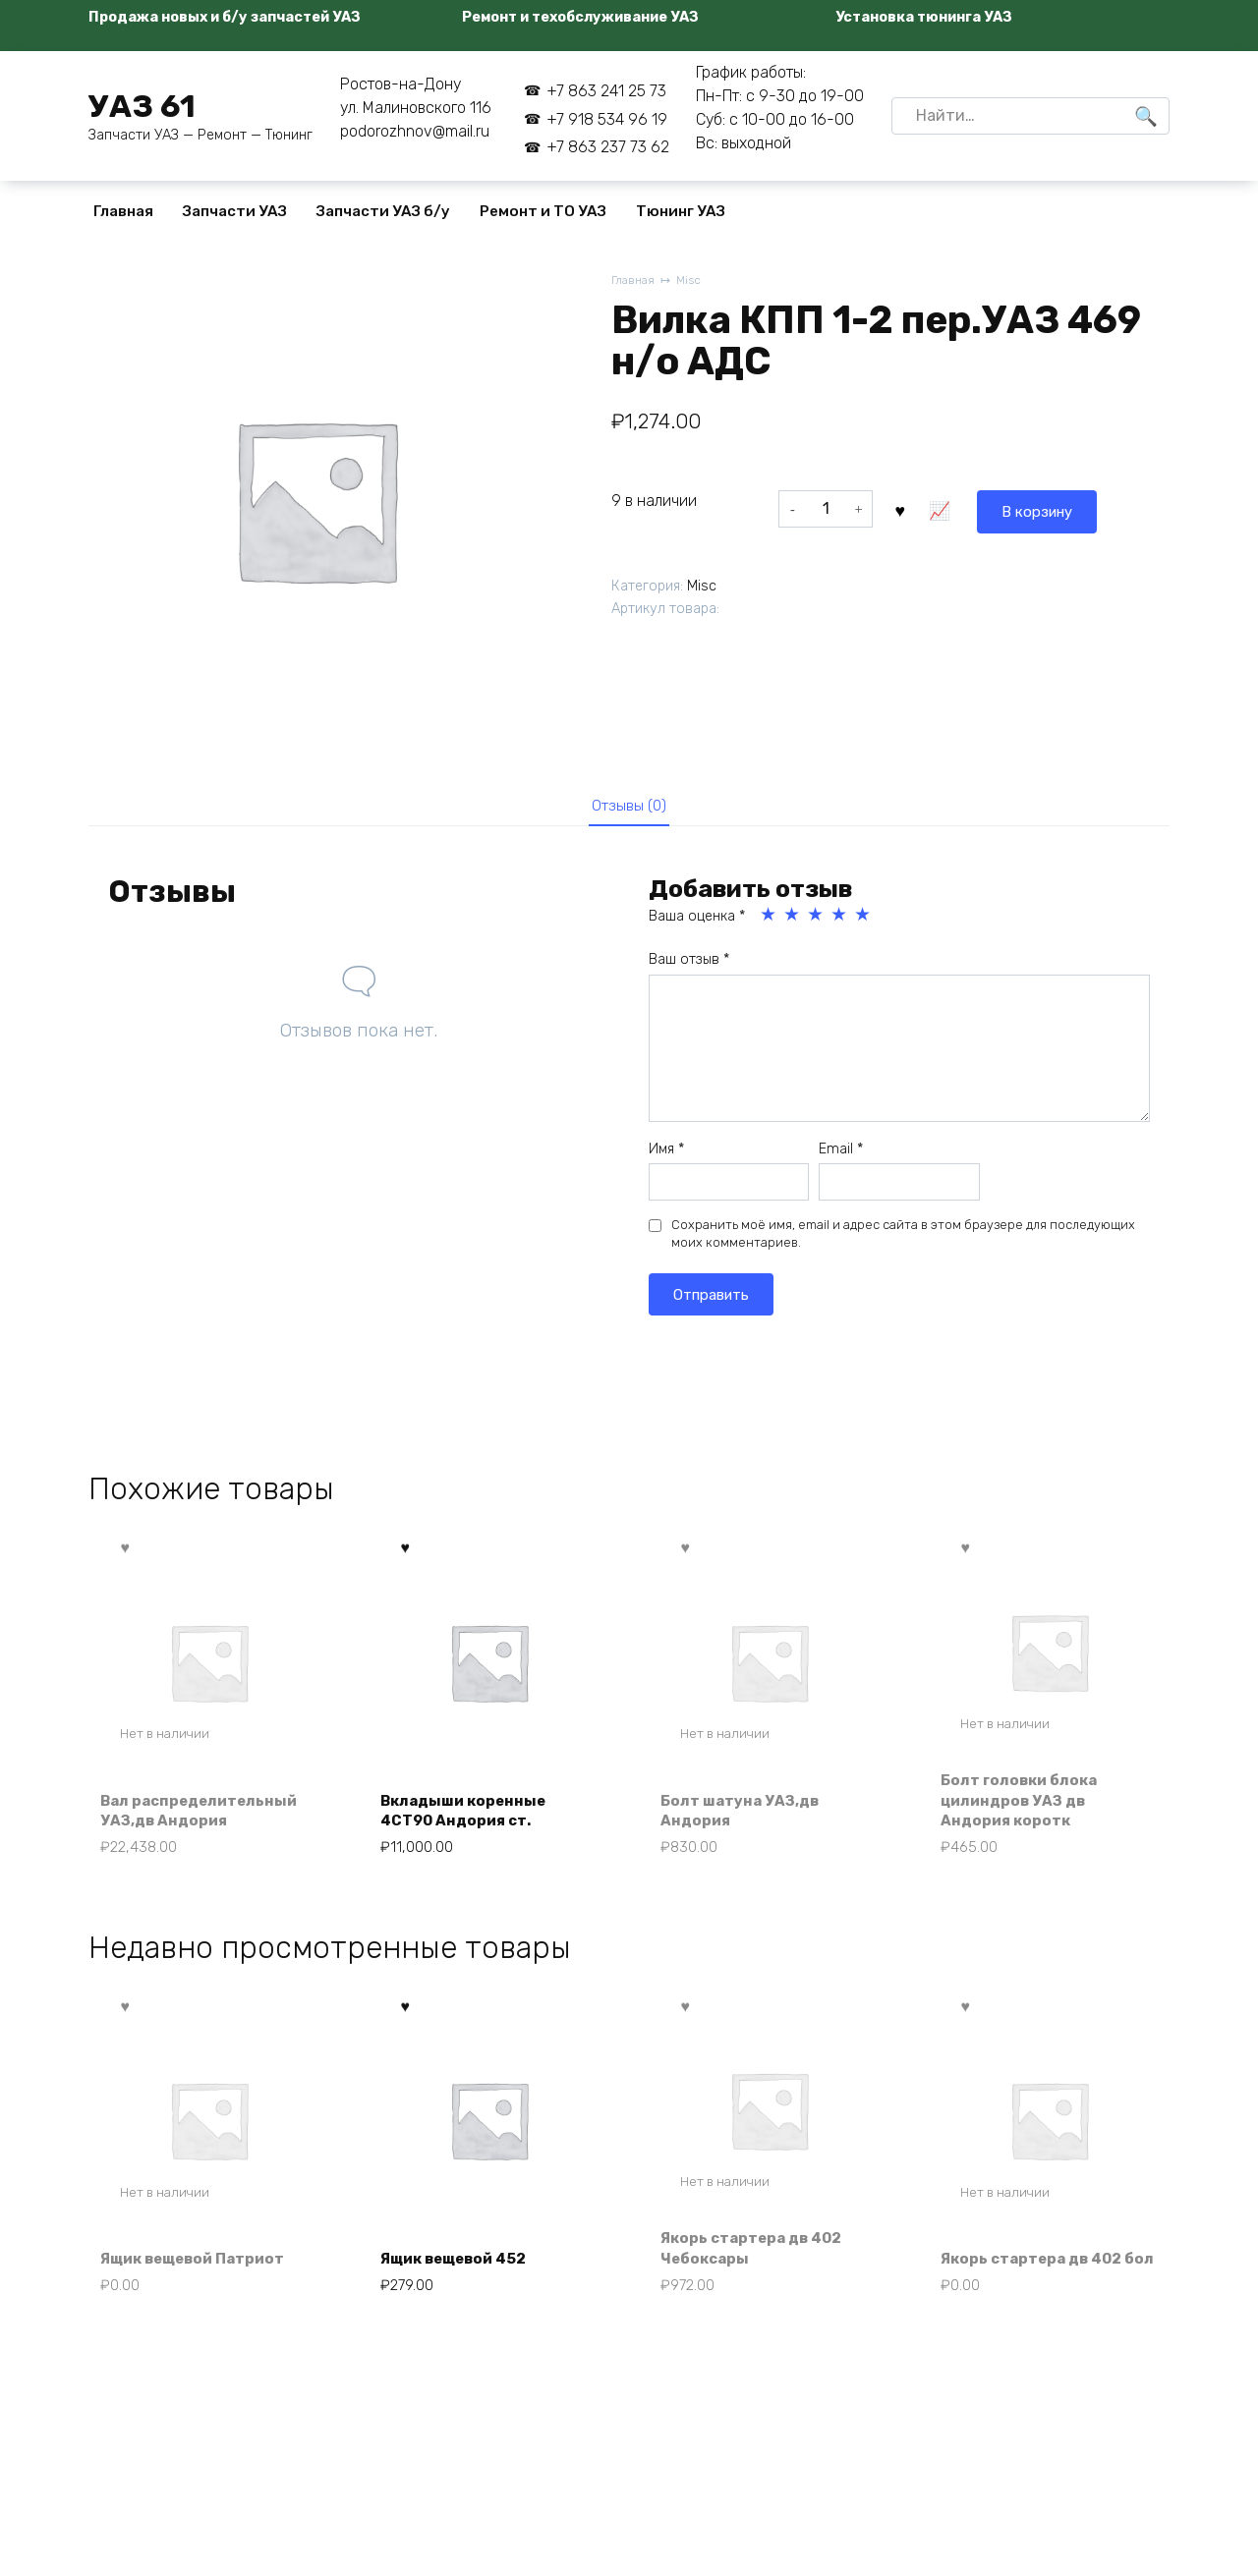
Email (841, 1154)
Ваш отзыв (689, 965)
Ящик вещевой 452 (462, 2274)
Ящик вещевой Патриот (201, 2274)
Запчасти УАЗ (235, 211)
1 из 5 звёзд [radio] (769, 920)
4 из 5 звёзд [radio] (840, 920)
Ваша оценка (697, 922)
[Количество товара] (825, 509)
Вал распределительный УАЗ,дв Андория (206, 1818)
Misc (693, 281)
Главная (123, 211)
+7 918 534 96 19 (606, 119)
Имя (666, 1154)
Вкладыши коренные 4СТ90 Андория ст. (469, 1818)
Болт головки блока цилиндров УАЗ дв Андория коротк (1025, 1807)
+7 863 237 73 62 (607, 147)
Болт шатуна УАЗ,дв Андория (745, 1818)
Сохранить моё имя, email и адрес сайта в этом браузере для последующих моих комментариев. (903, 1239)
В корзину (946, 508)
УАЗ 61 (142, 106)
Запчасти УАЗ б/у (383, 211)
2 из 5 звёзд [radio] (793, 920)
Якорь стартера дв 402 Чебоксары (758, 2262)
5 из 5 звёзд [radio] (864, 920)
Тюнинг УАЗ (680, 211)
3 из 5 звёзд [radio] (817, 920)
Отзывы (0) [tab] (629, 807)
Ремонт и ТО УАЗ (543, 211)
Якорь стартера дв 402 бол (1039, 2262)
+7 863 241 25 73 (606, 91)
